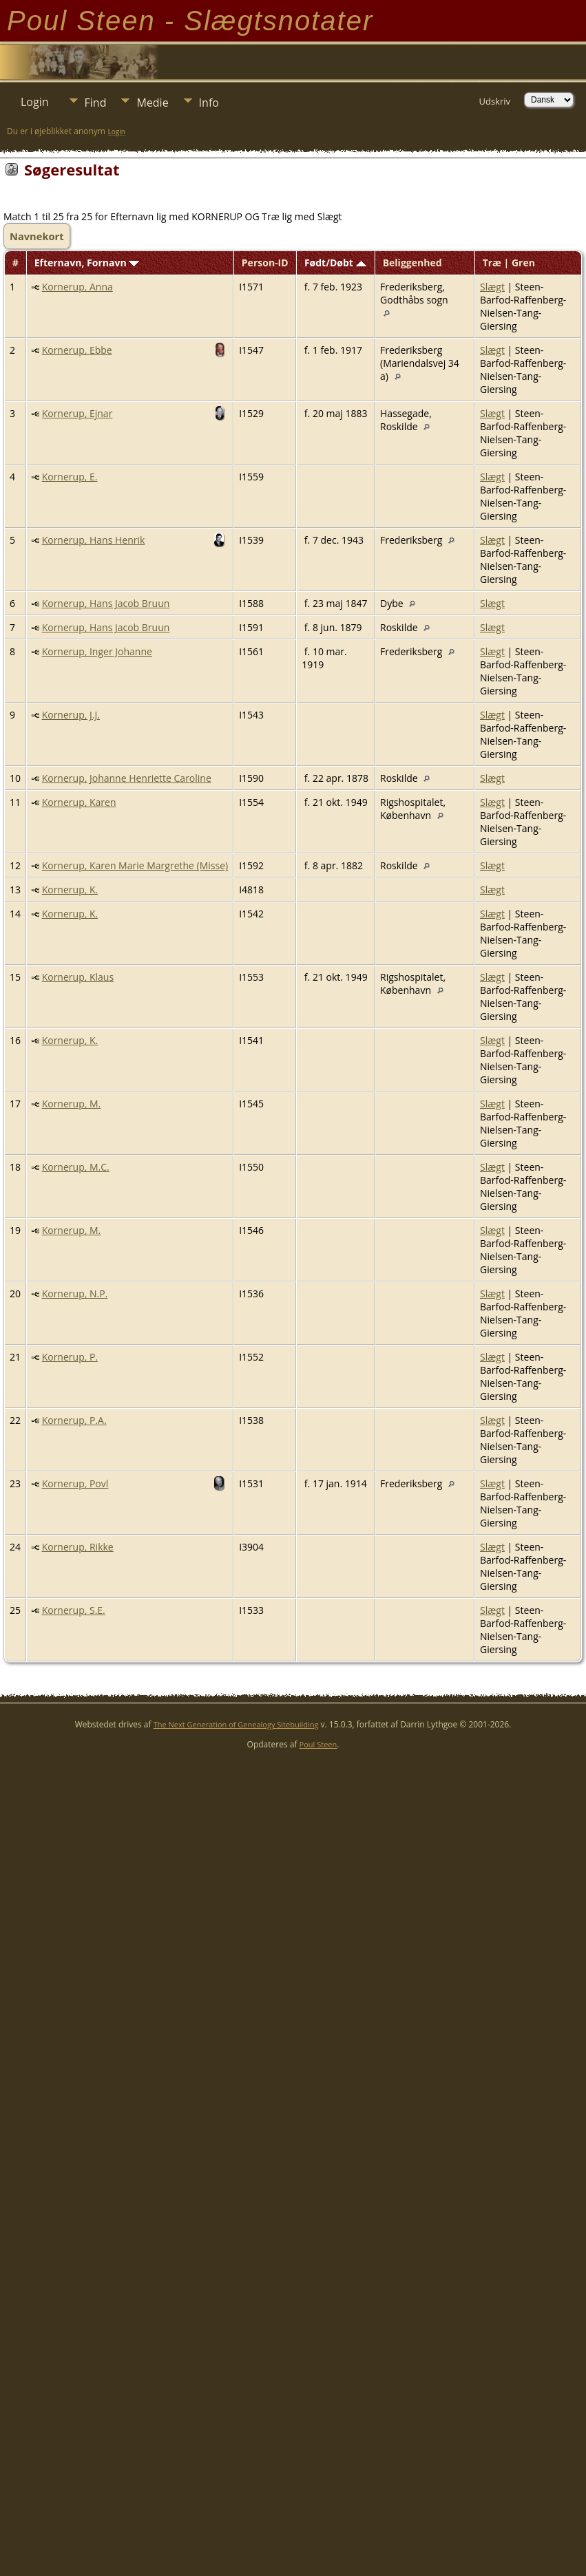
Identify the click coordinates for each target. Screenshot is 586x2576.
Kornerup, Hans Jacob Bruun (106, 603)
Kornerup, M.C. (75, 1166)
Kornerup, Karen (79, 802)
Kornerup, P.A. (74, 1420)
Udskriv (494, 101)
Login (35, 101)
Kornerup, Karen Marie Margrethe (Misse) (135, 865)
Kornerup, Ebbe (77, 349)
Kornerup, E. (70, 476)
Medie (152, 102)
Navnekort (37, 236)
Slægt (492, 286)
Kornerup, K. (70, 889)
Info (209, 102)
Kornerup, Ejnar (77, 413)
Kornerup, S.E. (73, 1610)
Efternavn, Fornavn (87, 262)
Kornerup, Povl (75, 1483)
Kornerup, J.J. (71, 714)
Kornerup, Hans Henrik (93, 539)
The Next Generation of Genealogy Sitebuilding (236, 1724)
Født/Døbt (335, 262)
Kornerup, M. (71, 1103)
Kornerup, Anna (77, 286)
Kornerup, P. (70, 1356)
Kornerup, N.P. (75, 1293)
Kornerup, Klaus (78, 976)
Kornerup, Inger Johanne (97, 651)
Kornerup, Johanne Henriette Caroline (126, 778)
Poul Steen (318, 1744)
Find (96, 102)
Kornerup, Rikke (78, 1546)
